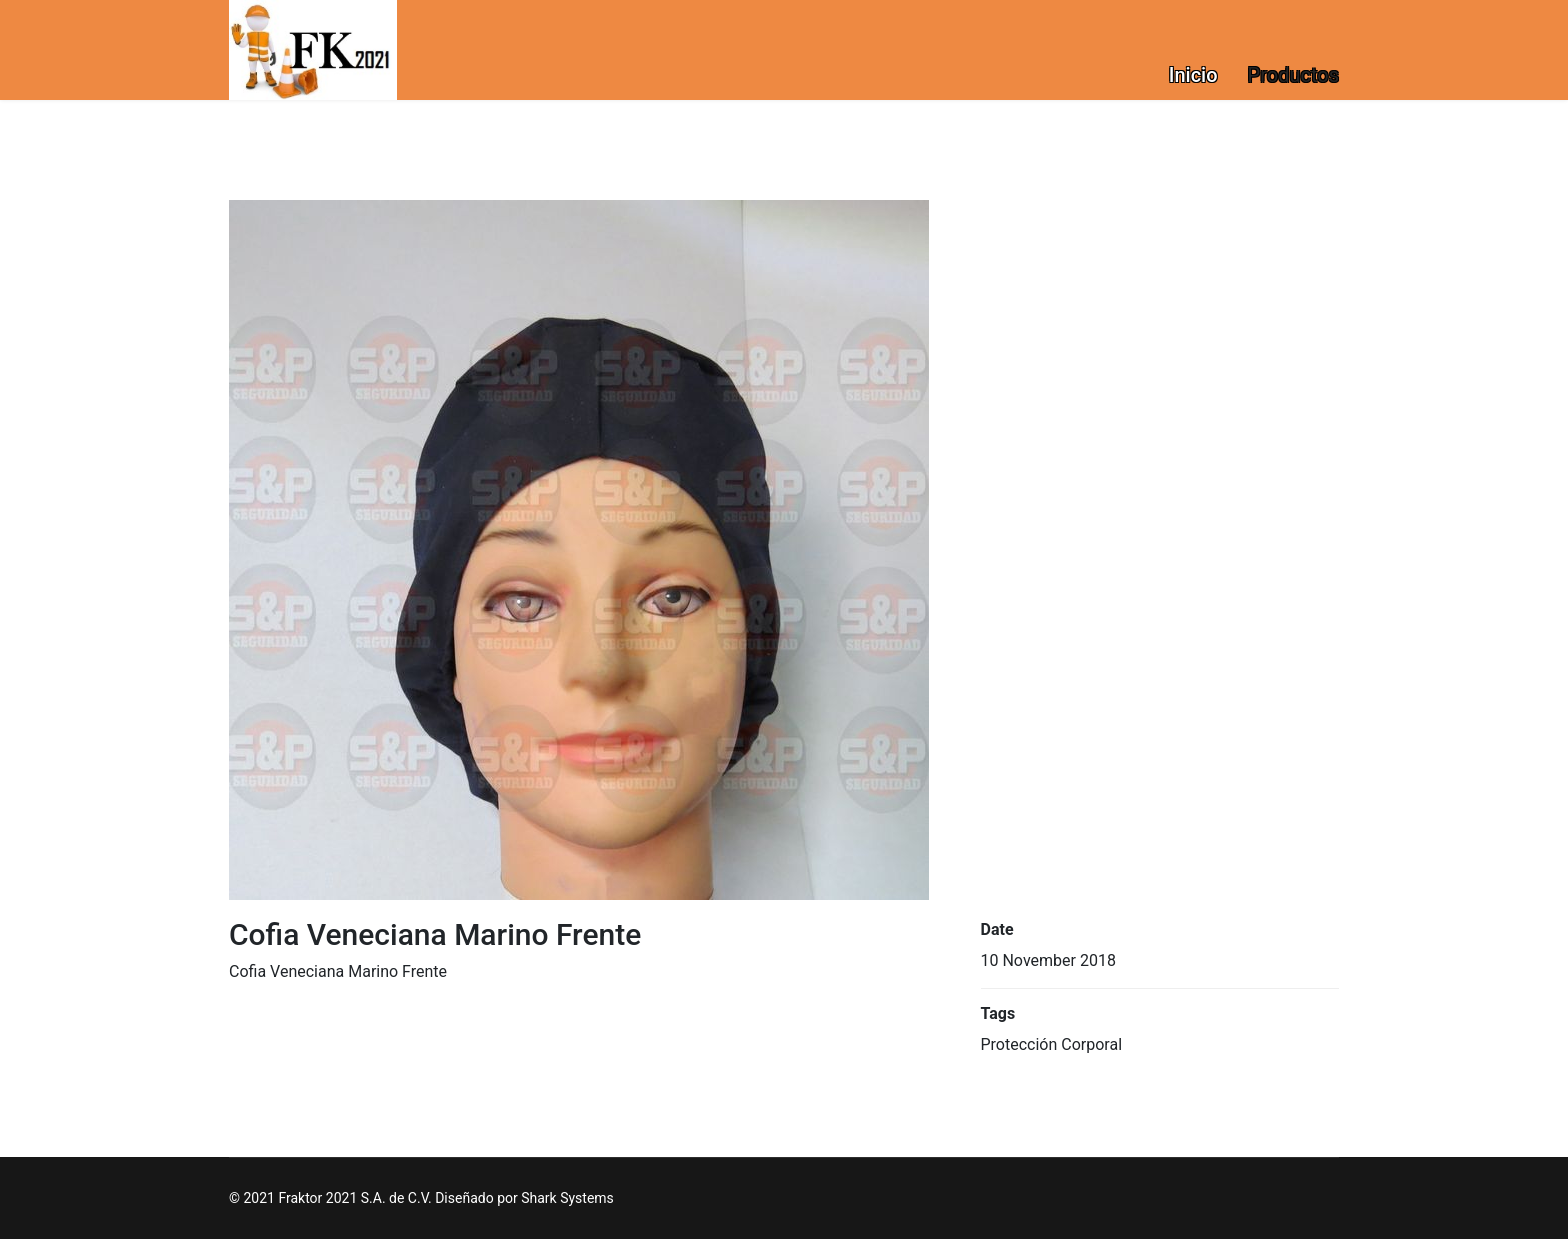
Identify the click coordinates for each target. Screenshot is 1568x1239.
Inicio (1193, 75)
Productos (1293, 75)
